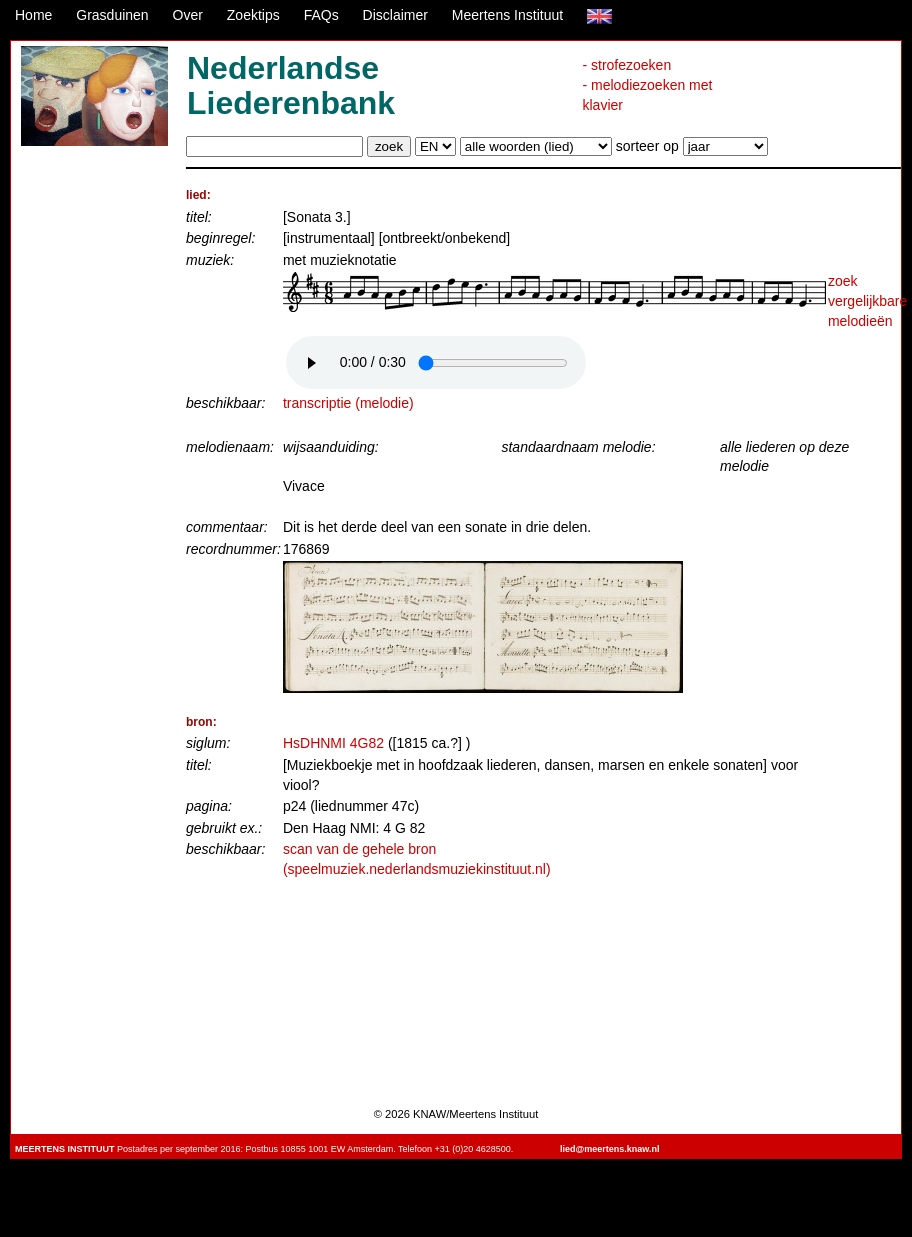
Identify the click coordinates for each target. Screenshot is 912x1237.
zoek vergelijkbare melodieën (867, 300)
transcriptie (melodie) (348, 403)
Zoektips (253, 15)
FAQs (321, 15)
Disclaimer (395, 15)
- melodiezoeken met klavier (647, 95)
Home (33, 15)
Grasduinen (112, 15)
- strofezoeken (626, 65)
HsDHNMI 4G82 (333, 743)
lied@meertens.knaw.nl (609, 1149)
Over (188, 15)
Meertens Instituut (507, 15)
